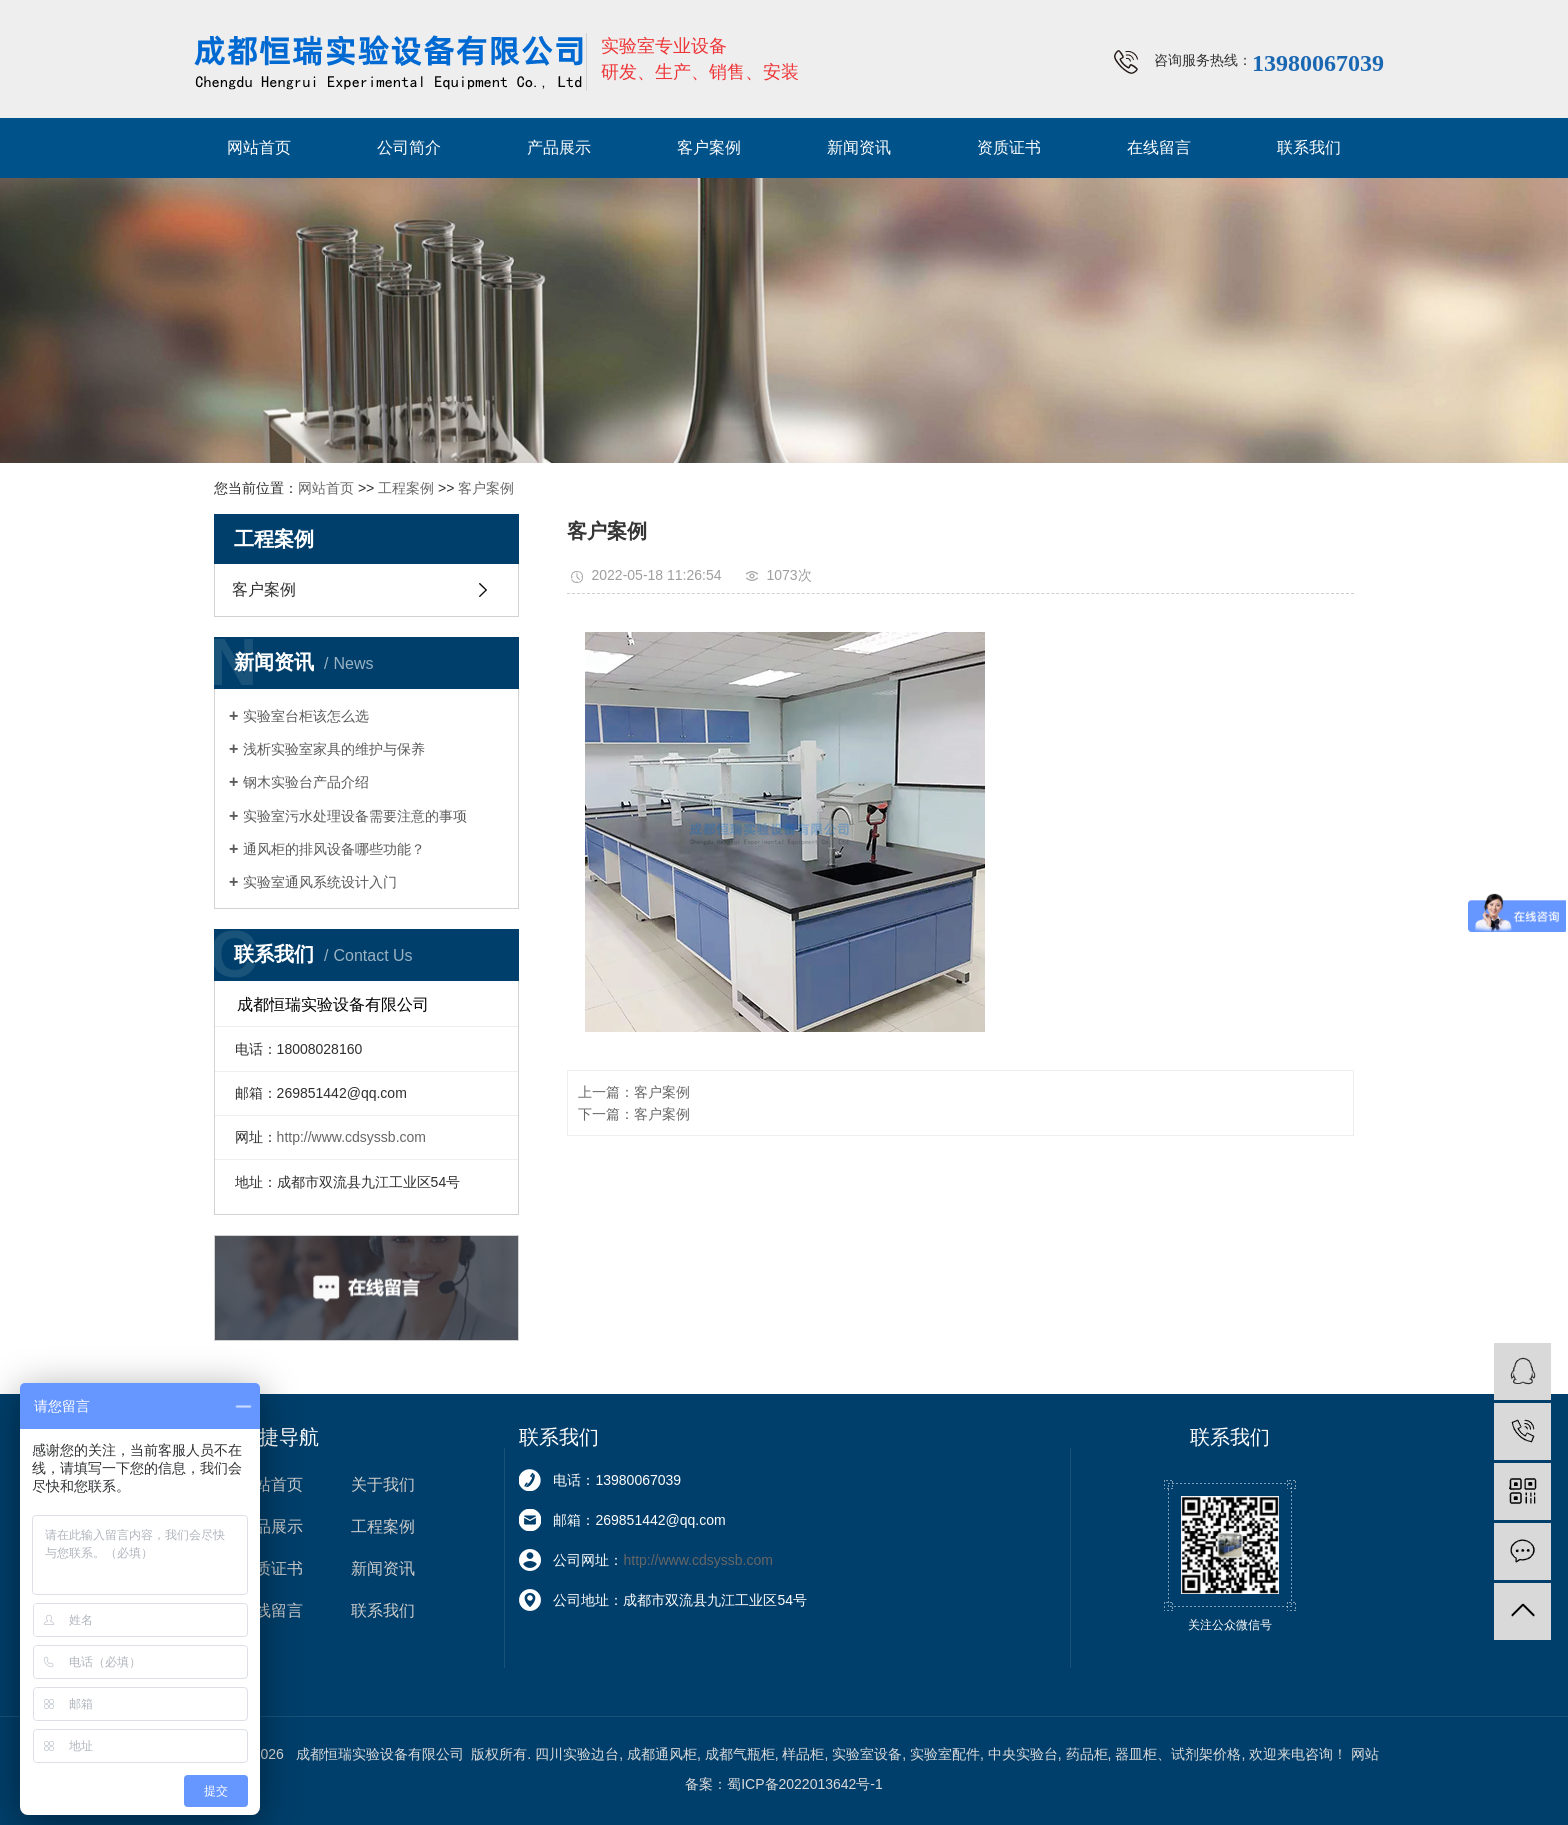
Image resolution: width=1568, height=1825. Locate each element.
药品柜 (1087, 1754)
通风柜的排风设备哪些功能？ (334, 849)
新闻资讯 (859, 147)
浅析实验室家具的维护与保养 (334, 749)
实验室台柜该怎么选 (306, 716)
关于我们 (383, 1484)
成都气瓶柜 (740, 1754)
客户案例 (709, 147)
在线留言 (1159, 147)
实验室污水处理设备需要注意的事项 (355, 816)
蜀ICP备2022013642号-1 (805, 1784)
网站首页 (259, 147)
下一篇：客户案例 (634, 1114)
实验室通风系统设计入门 (320, 882)
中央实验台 (1023, 1754)
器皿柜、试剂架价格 (1178, 1754)
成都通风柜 (662, 1754)
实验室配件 (945, 1754)
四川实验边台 (577, 1754)
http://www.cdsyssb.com (351, 1137)
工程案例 (406, 488)
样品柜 (803, 1754)
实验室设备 (867, 1754)
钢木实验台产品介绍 (306, 782)
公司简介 (409, 147)
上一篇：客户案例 (634, 1092)
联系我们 (1309, 147)
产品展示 (559, 147)
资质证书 (1009, 147)
